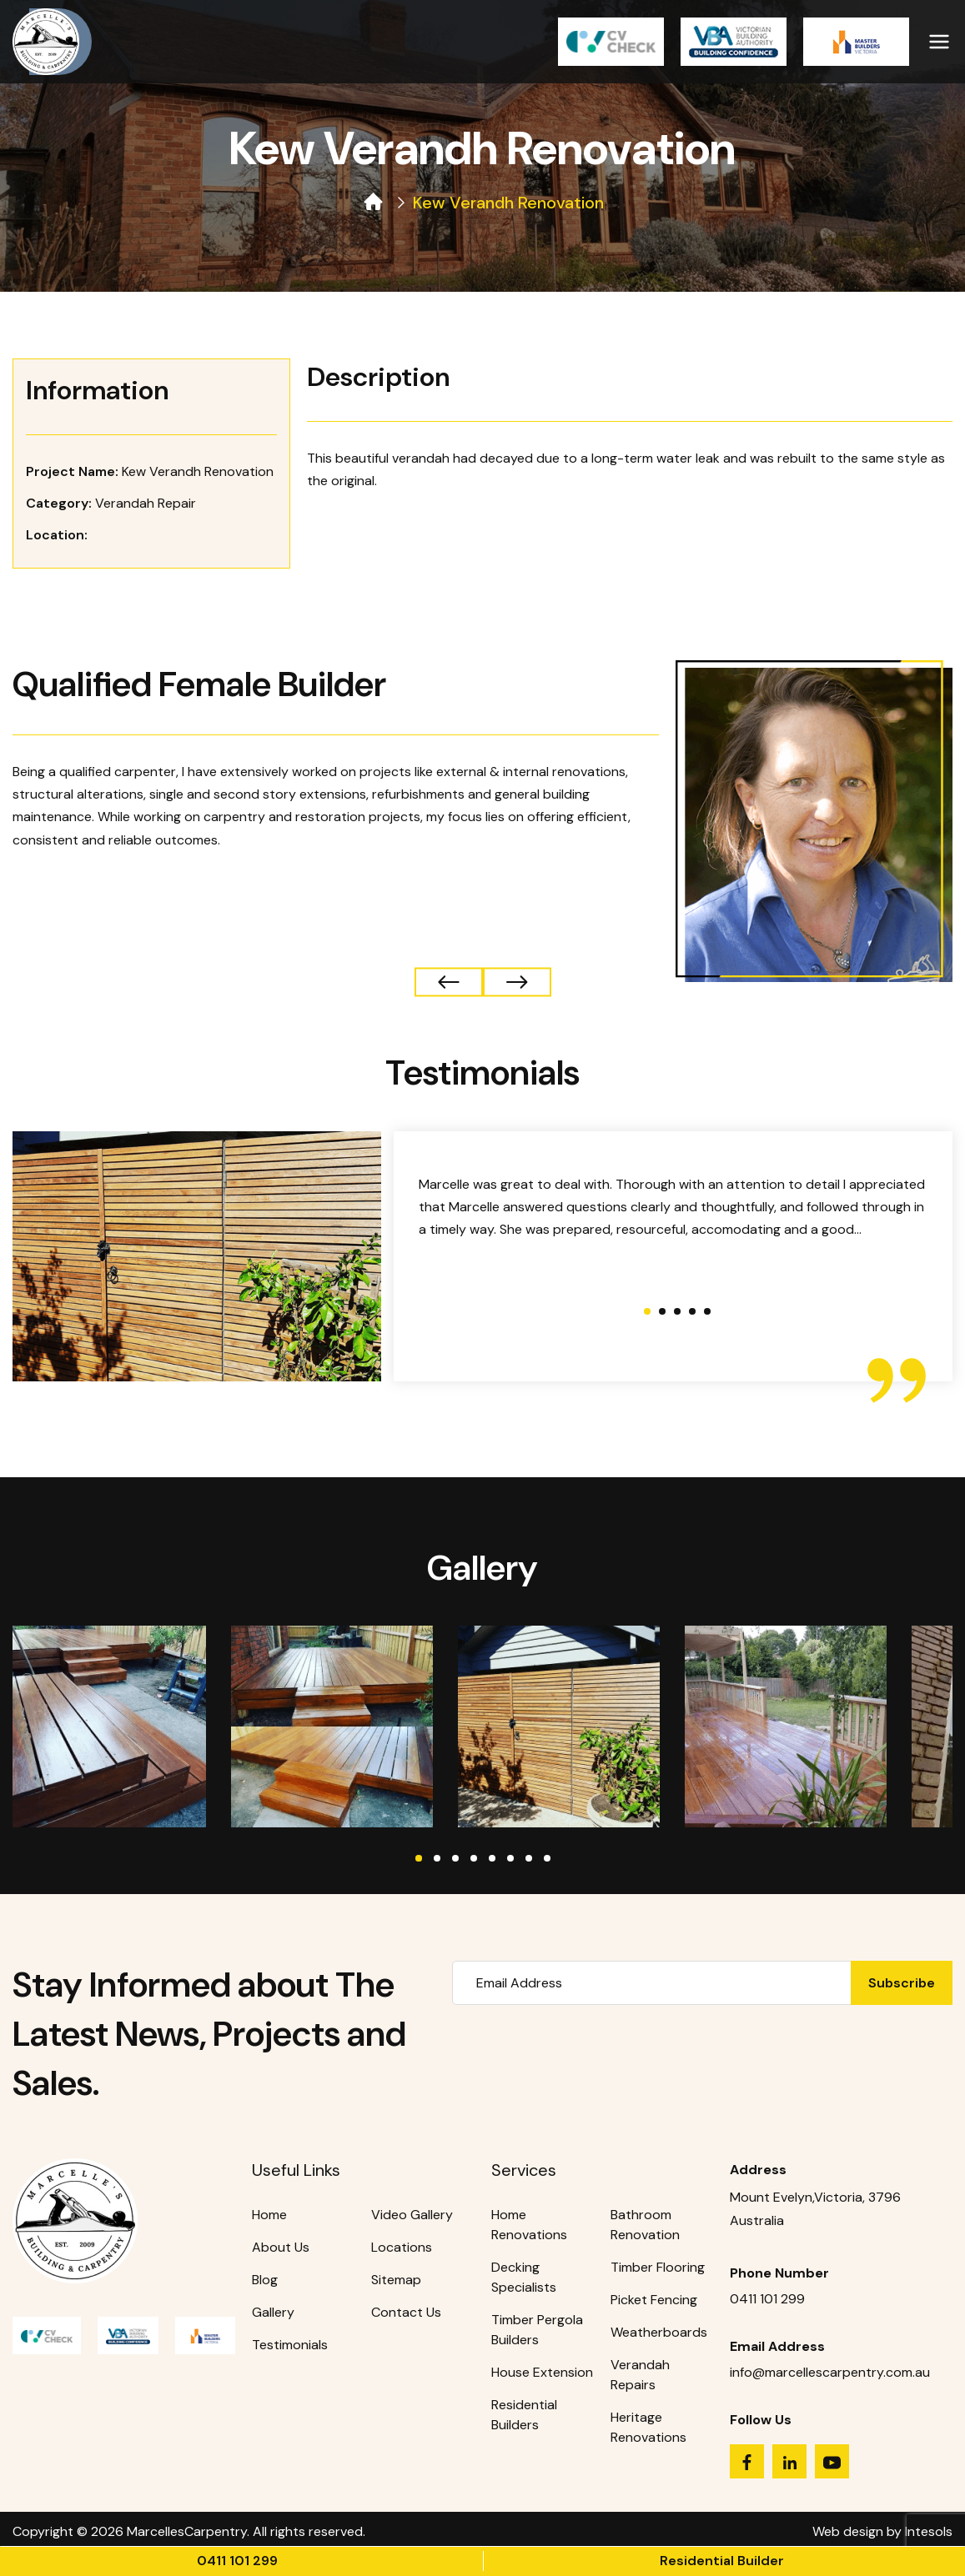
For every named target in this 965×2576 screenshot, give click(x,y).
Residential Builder (722, 2560)
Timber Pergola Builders (537, 2329)
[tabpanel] (105, 1726)
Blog (265, 2279)
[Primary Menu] (939, 37)
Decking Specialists (523, 2277)
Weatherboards (659, 2332)
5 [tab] (492, 1858)
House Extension (542, 2372)
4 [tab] (473, 1858)
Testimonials (290, 2344)
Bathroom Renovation (645, 2224)
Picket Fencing (654, 2299)
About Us (280, 2247)
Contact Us (406, 2312)
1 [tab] (418, 1858)
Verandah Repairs (640, 2374)
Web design (847, 2531)
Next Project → (449, 981)
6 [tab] (510, 1858)
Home (269, 2214)
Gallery (273, 2312)
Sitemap (396, 2279)
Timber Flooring (658, 2267)
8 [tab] (547, 1858)
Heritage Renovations (648, 2427)
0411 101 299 (237, 2560)
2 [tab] (437, 1858)
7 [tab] (528, 1858)
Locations (401, 2247)
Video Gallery (412, 2214)
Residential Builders (524, 2414)
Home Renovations (529, 2224)
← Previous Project (517, 981)
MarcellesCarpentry (187, 2531)
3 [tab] (455, 1858)
